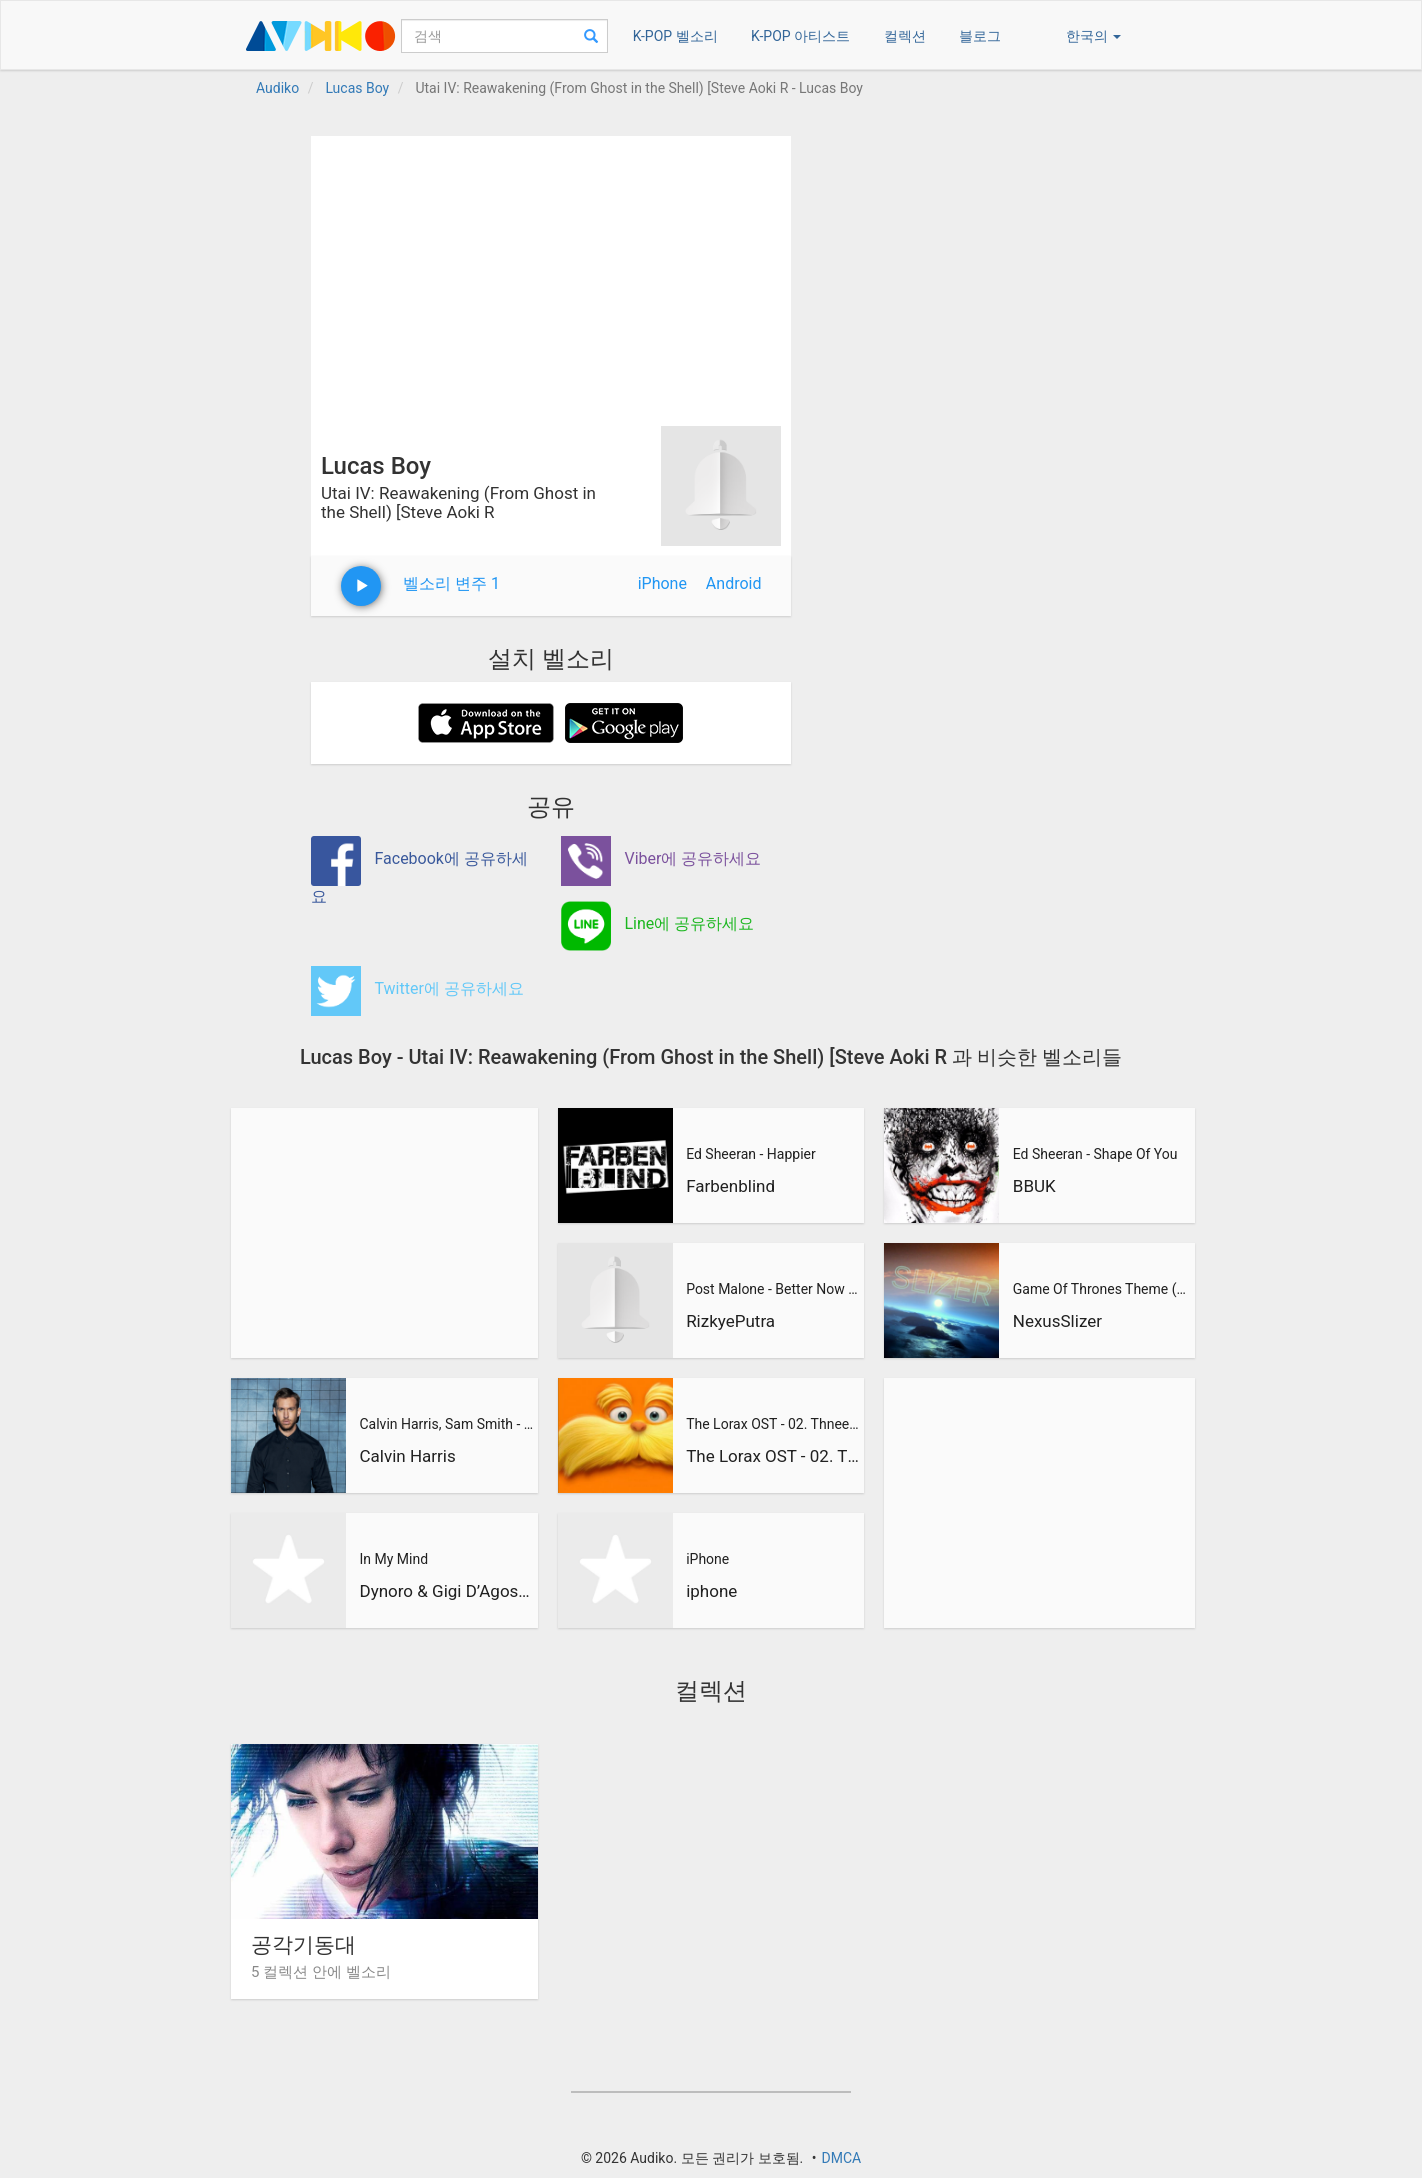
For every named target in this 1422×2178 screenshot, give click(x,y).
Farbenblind (730, 1186)
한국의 (1093, 36)
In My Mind (393, 1559)
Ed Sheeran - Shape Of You (1095, 1154)
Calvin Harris (407, 1456)
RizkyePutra (730, 1321)
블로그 (980, 36)
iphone (711, 1591)
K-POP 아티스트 (800, 36)
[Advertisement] (551, 276)
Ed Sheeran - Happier (751, 1154)
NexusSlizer (1057, 1321)
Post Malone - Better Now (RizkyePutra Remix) (773, 1289)
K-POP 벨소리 (675, 36)
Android (734, 583)
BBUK (1034, 1186)
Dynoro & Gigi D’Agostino (446, 1591)
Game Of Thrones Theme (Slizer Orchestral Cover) (1101, 1289)
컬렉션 (905, 36)
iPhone (662, 583)
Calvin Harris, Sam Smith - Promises (446, 1424)
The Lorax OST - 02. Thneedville (773, 1424)
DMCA (841, 2158)
